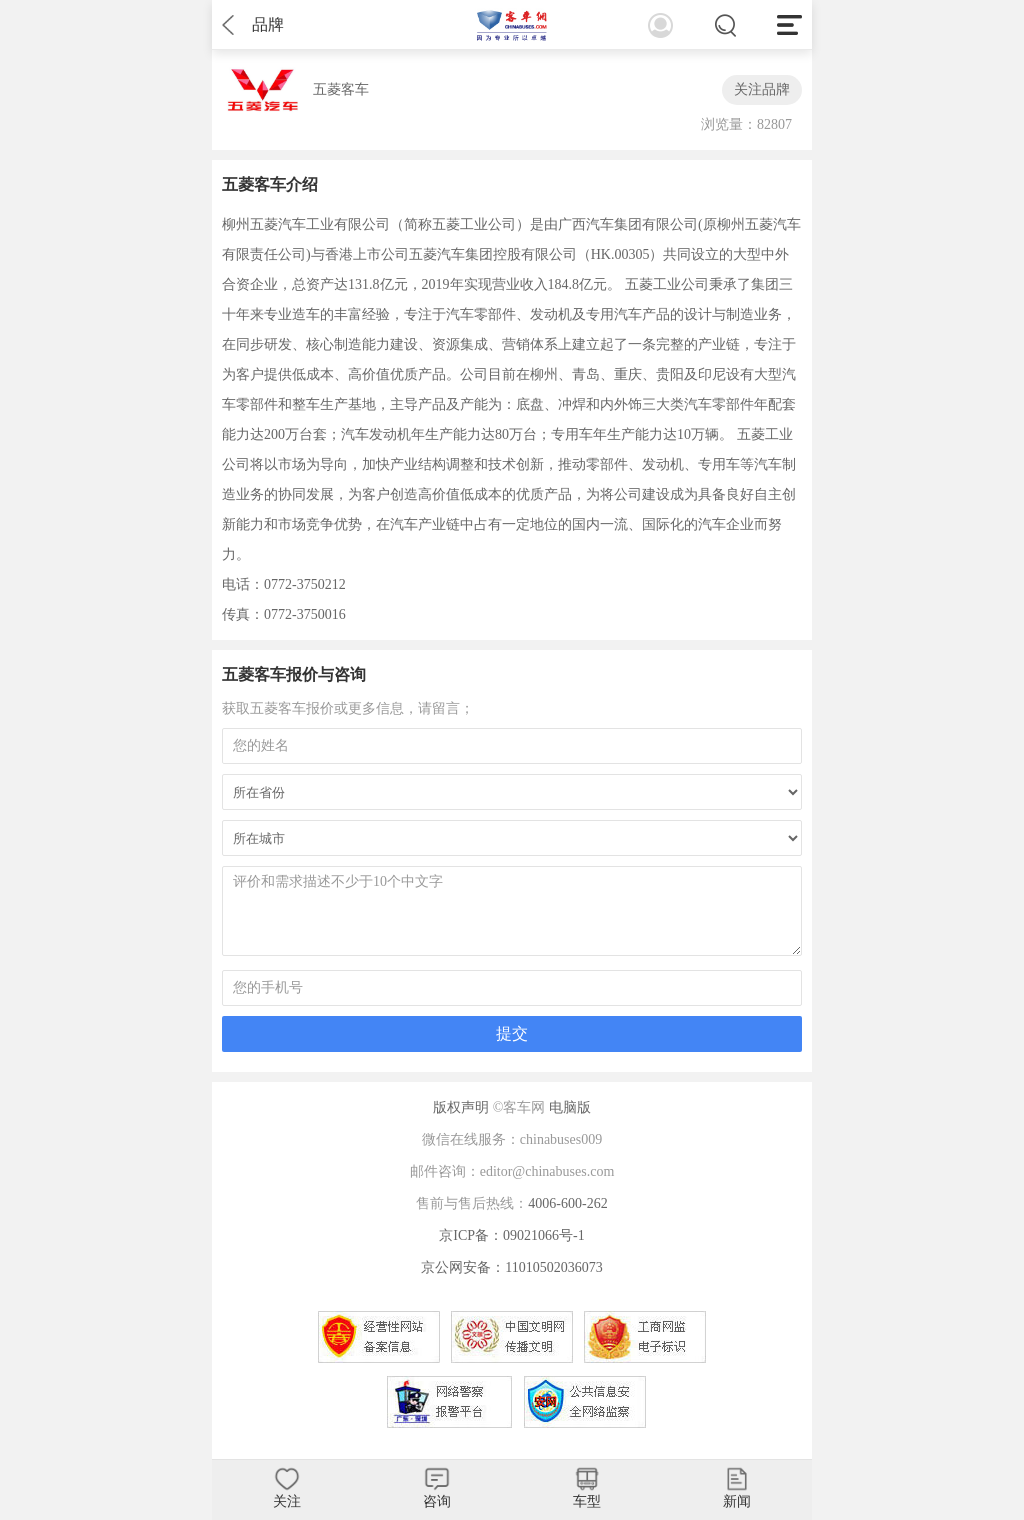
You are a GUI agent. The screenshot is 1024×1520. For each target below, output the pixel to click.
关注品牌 (762, 89)
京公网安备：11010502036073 (511, 1267)
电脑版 (570, 1107)
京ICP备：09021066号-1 (511, 1235)
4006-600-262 (567, 1203)
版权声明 (461, 1107)
